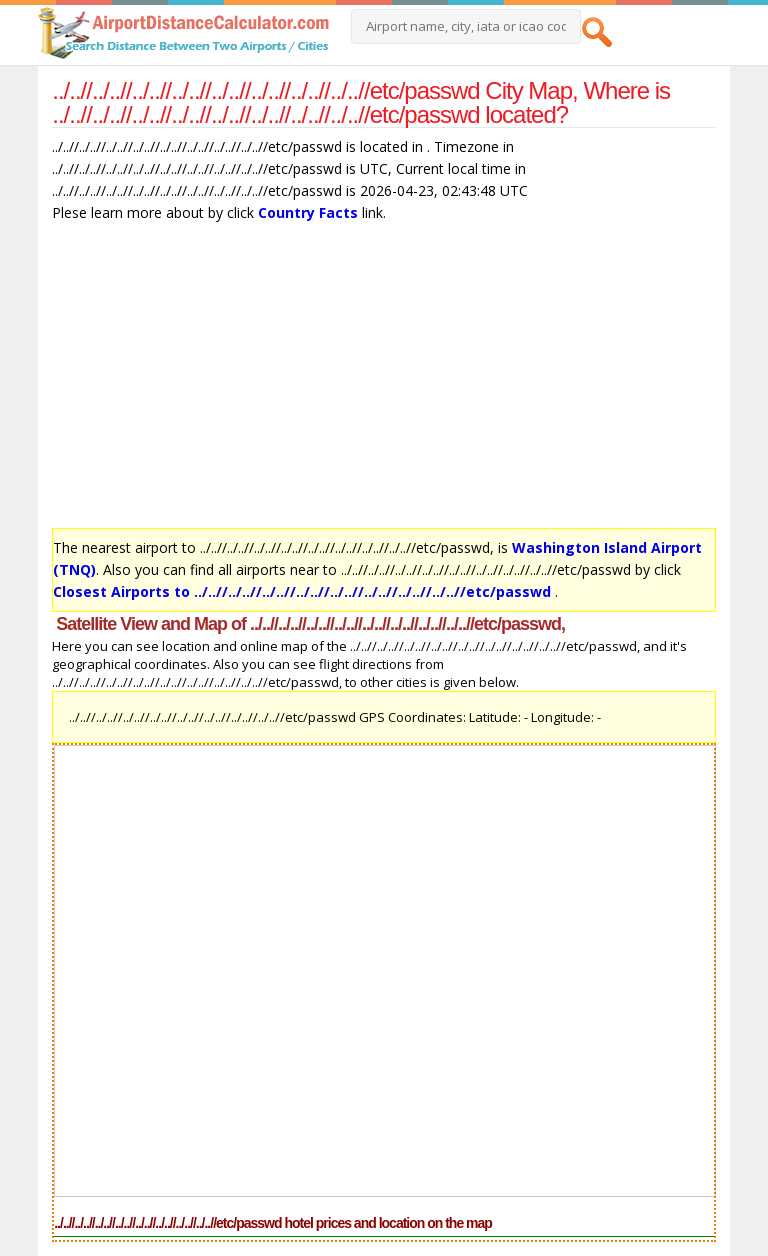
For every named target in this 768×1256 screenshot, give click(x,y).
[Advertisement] (384, 380)
